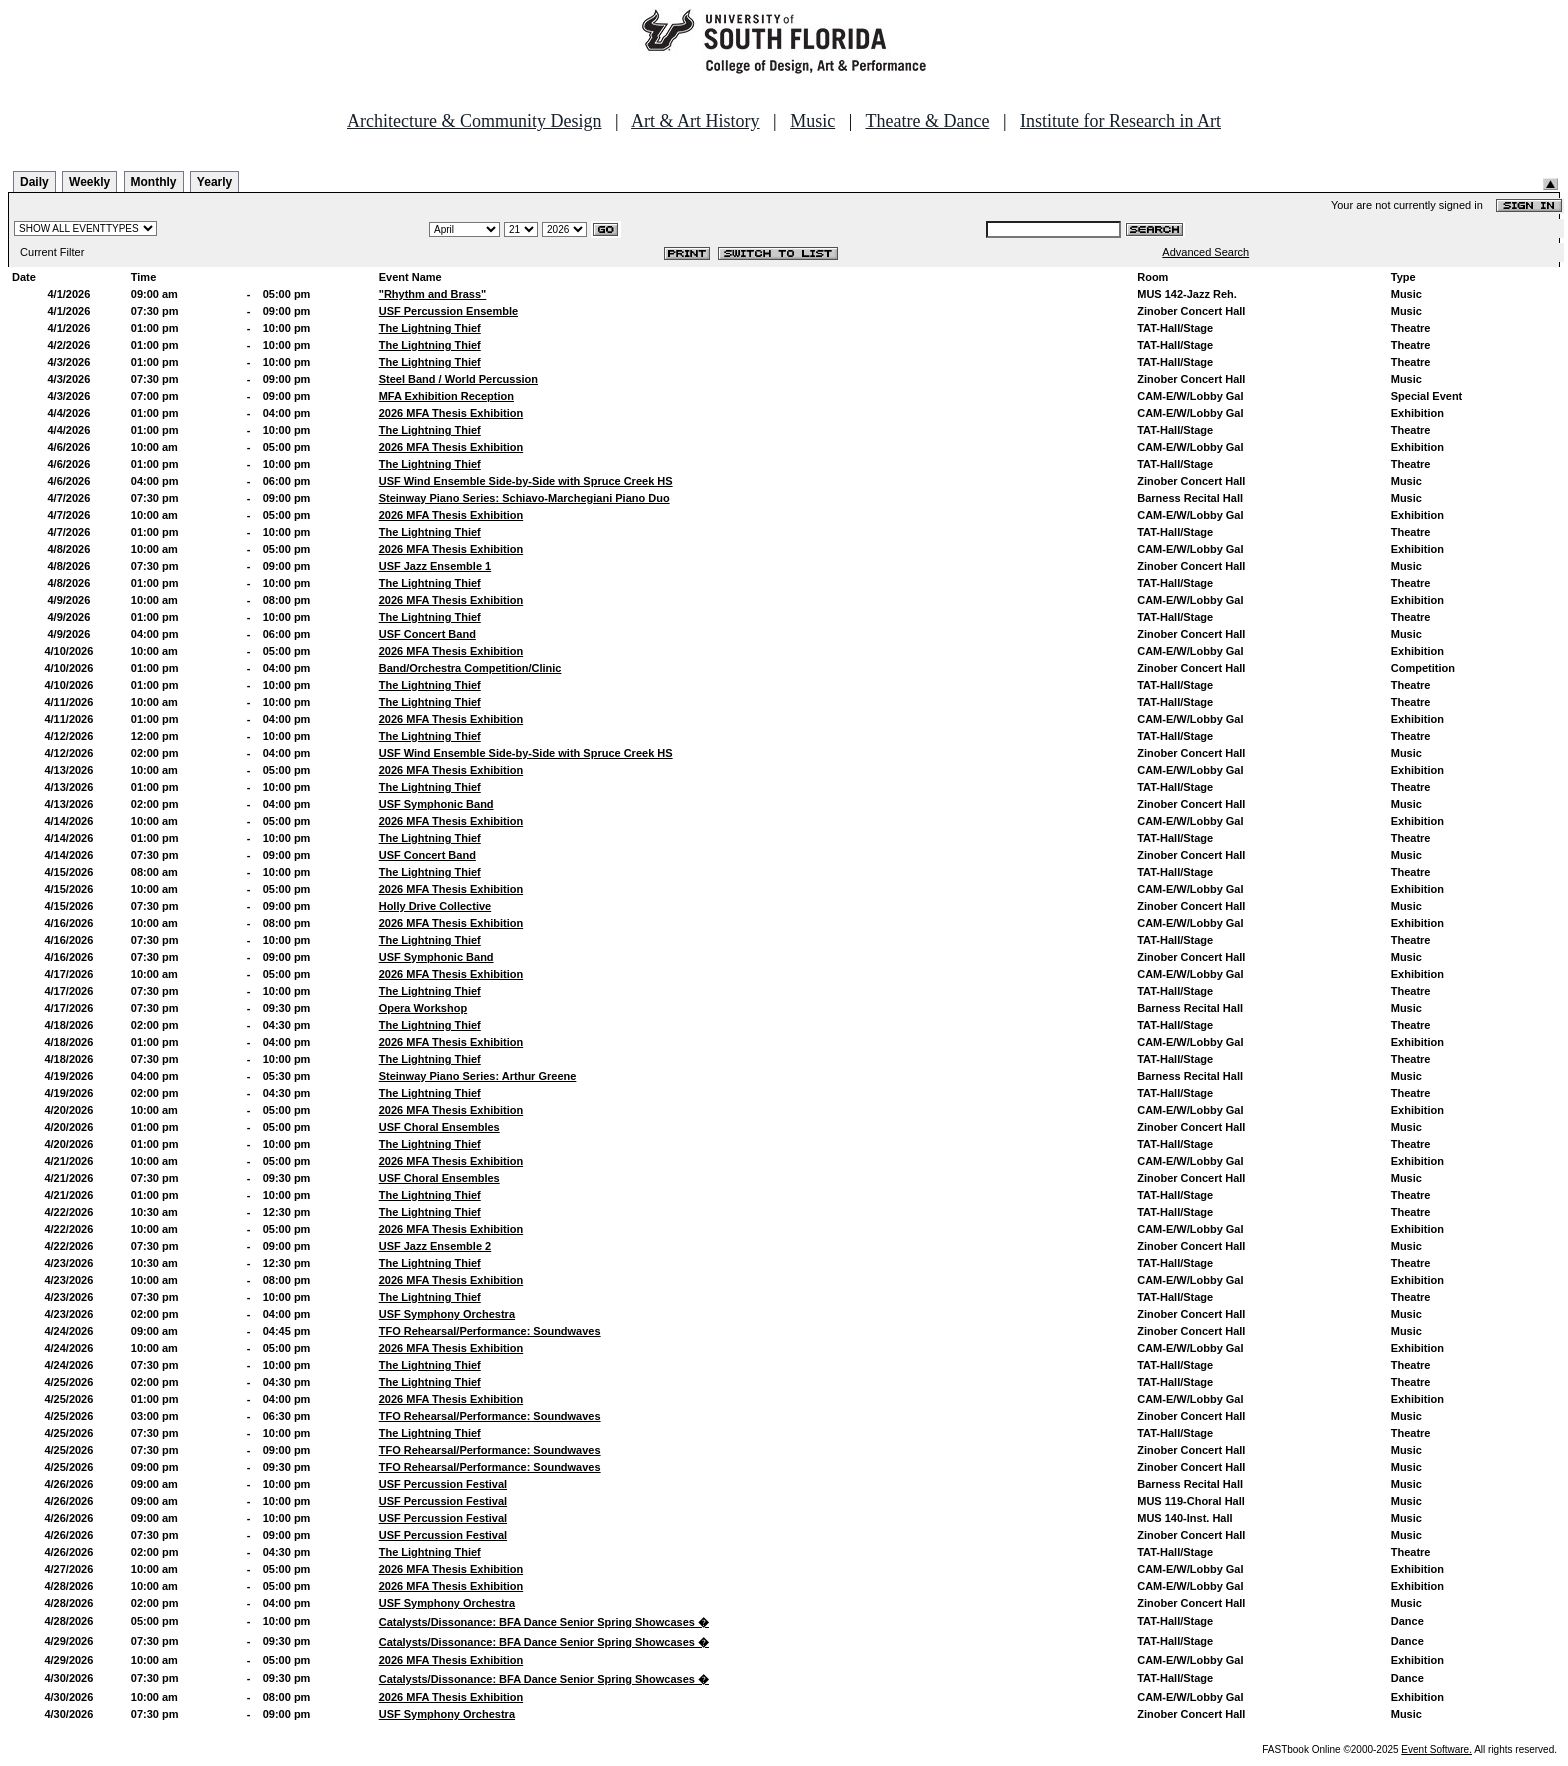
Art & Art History (695, 121)
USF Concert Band (427, 634)
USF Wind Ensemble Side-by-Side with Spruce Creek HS (526, 481)
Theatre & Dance (927, 121)
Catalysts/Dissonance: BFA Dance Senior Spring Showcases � (544, 1622)
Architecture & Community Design (474, 121)
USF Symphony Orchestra (447, 1314)
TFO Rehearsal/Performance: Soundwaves (490, 1331)
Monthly (154, 182)
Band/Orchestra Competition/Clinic (470, 668)
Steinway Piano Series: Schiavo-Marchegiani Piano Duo (524, 498)
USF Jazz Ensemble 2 (435, 1246)
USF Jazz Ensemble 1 (435, 566)
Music (812, 121)
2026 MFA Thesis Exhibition (451, 413)
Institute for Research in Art (1120, 121)
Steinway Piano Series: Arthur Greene (478, 1076)
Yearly (214, 182)
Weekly (89, 182)
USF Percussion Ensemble (448, 311)
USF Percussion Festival (443, 1484)
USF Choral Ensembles (439, 1127)
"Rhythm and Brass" (433, 294)
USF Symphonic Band (436, 804)
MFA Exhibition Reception (446, 396)
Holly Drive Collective (435, 906)
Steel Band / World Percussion (458, 379)
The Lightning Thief (430, 328)
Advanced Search (1205, 252)
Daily (34, 182)
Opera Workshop (423, 1008)
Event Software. (1436, 1749)
